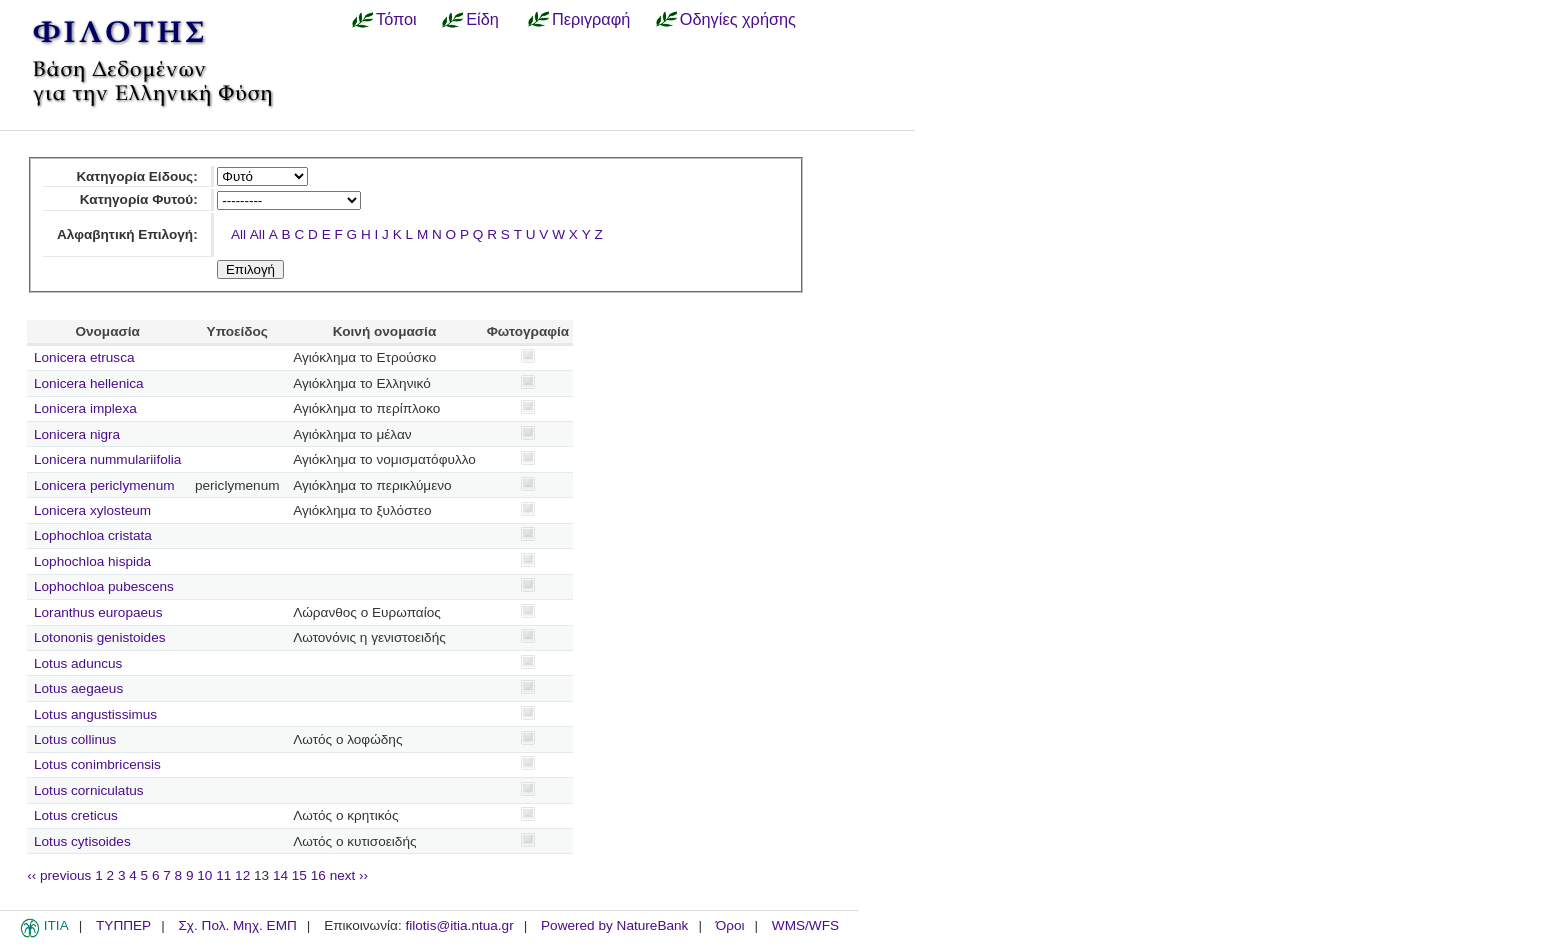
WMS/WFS (805, 925)
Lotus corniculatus (89, 790)
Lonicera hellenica (89, 383)
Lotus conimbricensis (97, 764)
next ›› (349, 875)
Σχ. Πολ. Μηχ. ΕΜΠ (237, 925)
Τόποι (396, 19)
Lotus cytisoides (82, 841)
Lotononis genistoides (100, 637)
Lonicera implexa (85, 408)
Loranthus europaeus (98, 612)
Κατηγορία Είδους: (136, 176)
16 (318, 875)
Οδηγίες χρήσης (738, 19)
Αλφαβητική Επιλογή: (127, 234)
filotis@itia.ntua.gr (459, 925)
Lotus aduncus (78, 663)
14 (280, 875)
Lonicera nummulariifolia (107, 459)
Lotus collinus (75, 739)
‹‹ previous (59, 875)
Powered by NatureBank (614, 925)
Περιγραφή (591, 19)
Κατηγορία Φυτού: (139, 199)
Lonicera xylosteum (92, 510)
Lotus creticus (76, 815)
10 (204, 875)
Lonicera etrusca (84, 357)
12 (242, 875)
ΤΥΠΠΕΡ (123, 925)
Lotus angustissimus (95, 714)
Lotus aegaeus (78, 688)
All (238, 234)
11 (223, 875)
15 (299, 875)
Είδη (482, 19)
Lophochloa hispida (92, 561)
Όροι (730, 925)
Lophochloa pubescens (104, 586)
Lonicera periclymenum (104, 485)
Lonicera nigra (77, 434)
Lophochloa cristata (93, 535)
